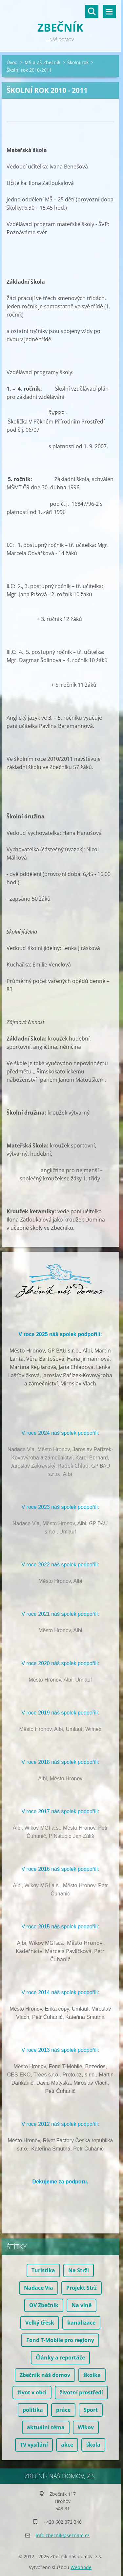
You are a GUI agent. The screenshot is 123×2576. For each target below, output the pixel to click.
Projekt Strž (81, 2287)
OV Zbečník (43, 2305)
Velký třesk (39, 2322)
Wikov (86, 2427)
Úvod (12, 62)
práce (63, 2409)
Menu (109, 11)
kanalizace (81, 2322)
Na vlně (82, 2305)
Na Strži (78, 2270)
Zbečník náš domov (45, 2375)
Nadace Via (38, 2287)
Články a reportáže (60, 2357)
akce (67, 2444)
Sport (91, 2409)
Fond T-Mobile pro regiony (60, 2340)
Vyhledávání (91, 11)
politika (33, 2409)
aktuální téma (46, 2427)
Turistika (43, 2270)
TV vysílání (34, 2444)
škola (93, 2444)
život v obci (32, 2392)
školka (92, 2375)
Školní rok (78, 62)
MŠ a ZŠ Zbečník (42, 62)
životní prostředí (81, 2392)
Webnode (81, 2567)
